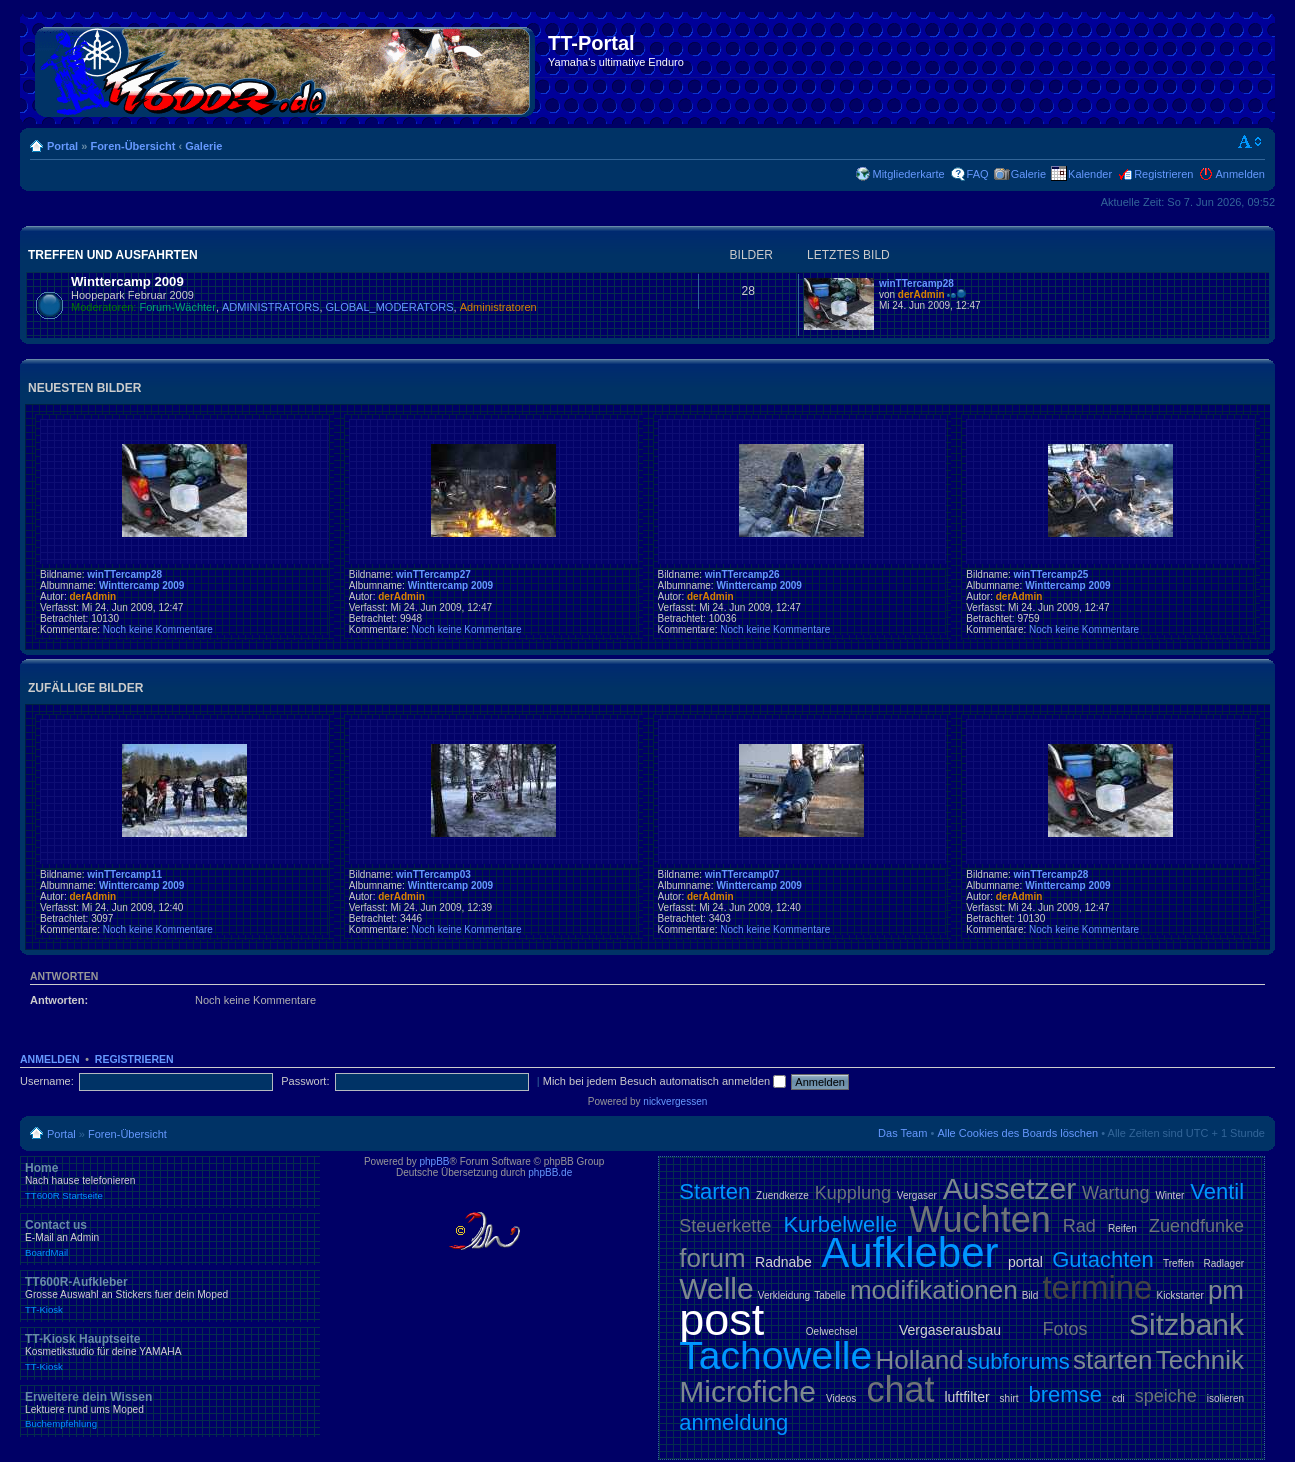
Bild (1030, 1295)
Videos (841, 1398)
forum (712, 1258)
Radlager (1223, 1263)
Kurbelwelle (840, 1224)
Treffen (1178, 1263)
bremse (1065, 1394)
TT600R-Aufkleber (170, 1295)
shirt (1009, 1398)
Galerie (203, 146)
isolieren (1225, 1398)
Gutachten (1103, 1259)
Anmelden (1240, 174)
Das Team (902, 1133)
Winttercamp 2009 (127, 281)
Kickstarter (1180, 1295)
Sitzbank (1186, 1324)
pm (1226, 1290)
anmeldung (733, 1422)
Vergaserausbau (950, 1330)
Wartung (1115, 1193)
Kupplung (853, 1193)
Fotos (1064, 1329)
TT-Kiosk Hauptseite (170, 1352)
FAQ (978, 174)
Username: (47, 1081)
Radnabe (783, 1262)
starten (1113, 1360)
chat (900, 1389)
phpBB (435, 1161)
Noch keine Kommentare (158, 629)
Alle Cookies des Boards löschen (1017, 1133)
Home (170, 1181)
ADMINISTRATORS (270, 307)
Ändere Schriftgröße (1250, 142)
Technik (1200, 1360)
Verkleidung (784, 1295)
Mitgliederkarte (908, 174)
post (721, 1319)
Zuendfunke (1196, 1226)
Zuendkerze (782, 1195)
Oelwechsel (832, 1331)
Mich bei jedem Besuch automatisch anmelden (665, 1081)
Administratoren (498, 307)
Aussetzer (1009, 1188)
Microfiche (747, 1391)
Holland (920, 1360)
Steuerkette (725, 1226)
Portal (62, 146)
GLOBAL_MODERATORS (390, 307)
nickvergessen (675, 1101)
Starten (714, 1191)
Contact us (170, 1238)
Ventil (1217, 1191)
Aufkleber (909, 1252)
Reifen (1122, 1228)
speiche (1166, 1396)
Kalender (1090, 174)
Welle (716, 1288)
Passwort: (305, 1081)
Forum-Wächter (178, 307)
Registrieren (1163, 174)
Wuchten (979, 1219)
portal (1025, 1262)
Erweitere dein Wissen (170, 1410)
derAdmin (921, 294)
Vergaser (917, 1195)
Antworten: (59, 1000)
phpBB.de (550, 1172)
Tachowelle (775, 1355)
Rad (1079, 1226)
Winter (1169, 1195)
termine (1097, 1287)
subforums (1018, 1361)
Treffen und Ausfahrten (113, 255)
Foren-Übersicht (132, 146)
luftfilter (966, 1397)
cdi (1118, 1398)
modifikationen (934, 1290)
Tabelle (830, 1295)
